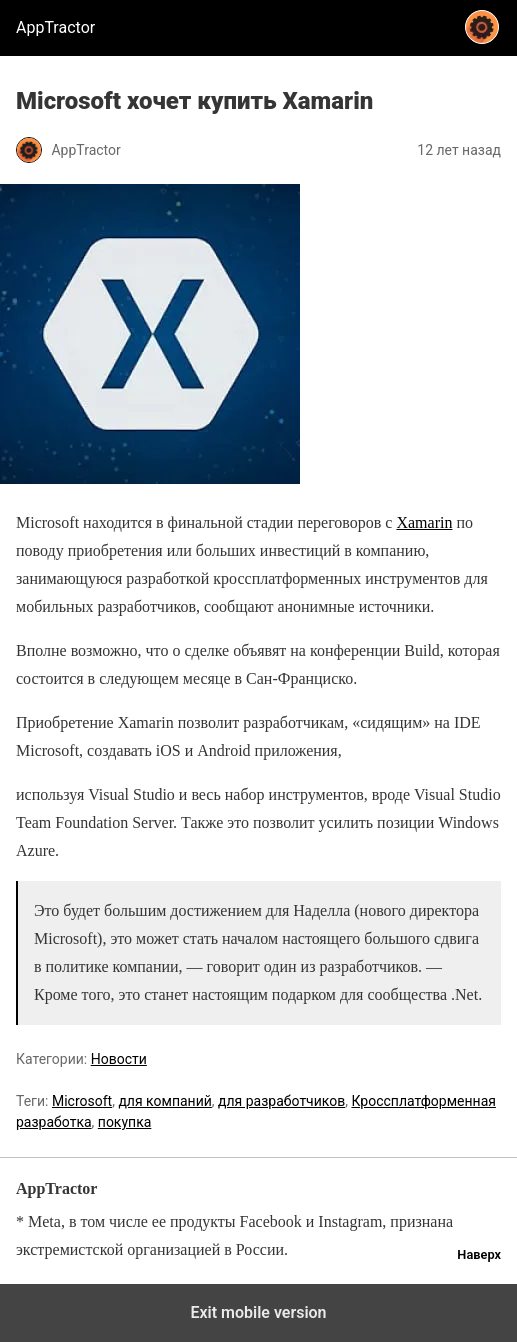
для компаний (164, 1101)
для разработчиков (281, 1101)
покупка (125, 1122)
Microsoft (82, 1101)
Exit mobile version (258, 1312)
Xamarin (424, 522)
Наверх (479, 1254)
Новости (119, 1059)
